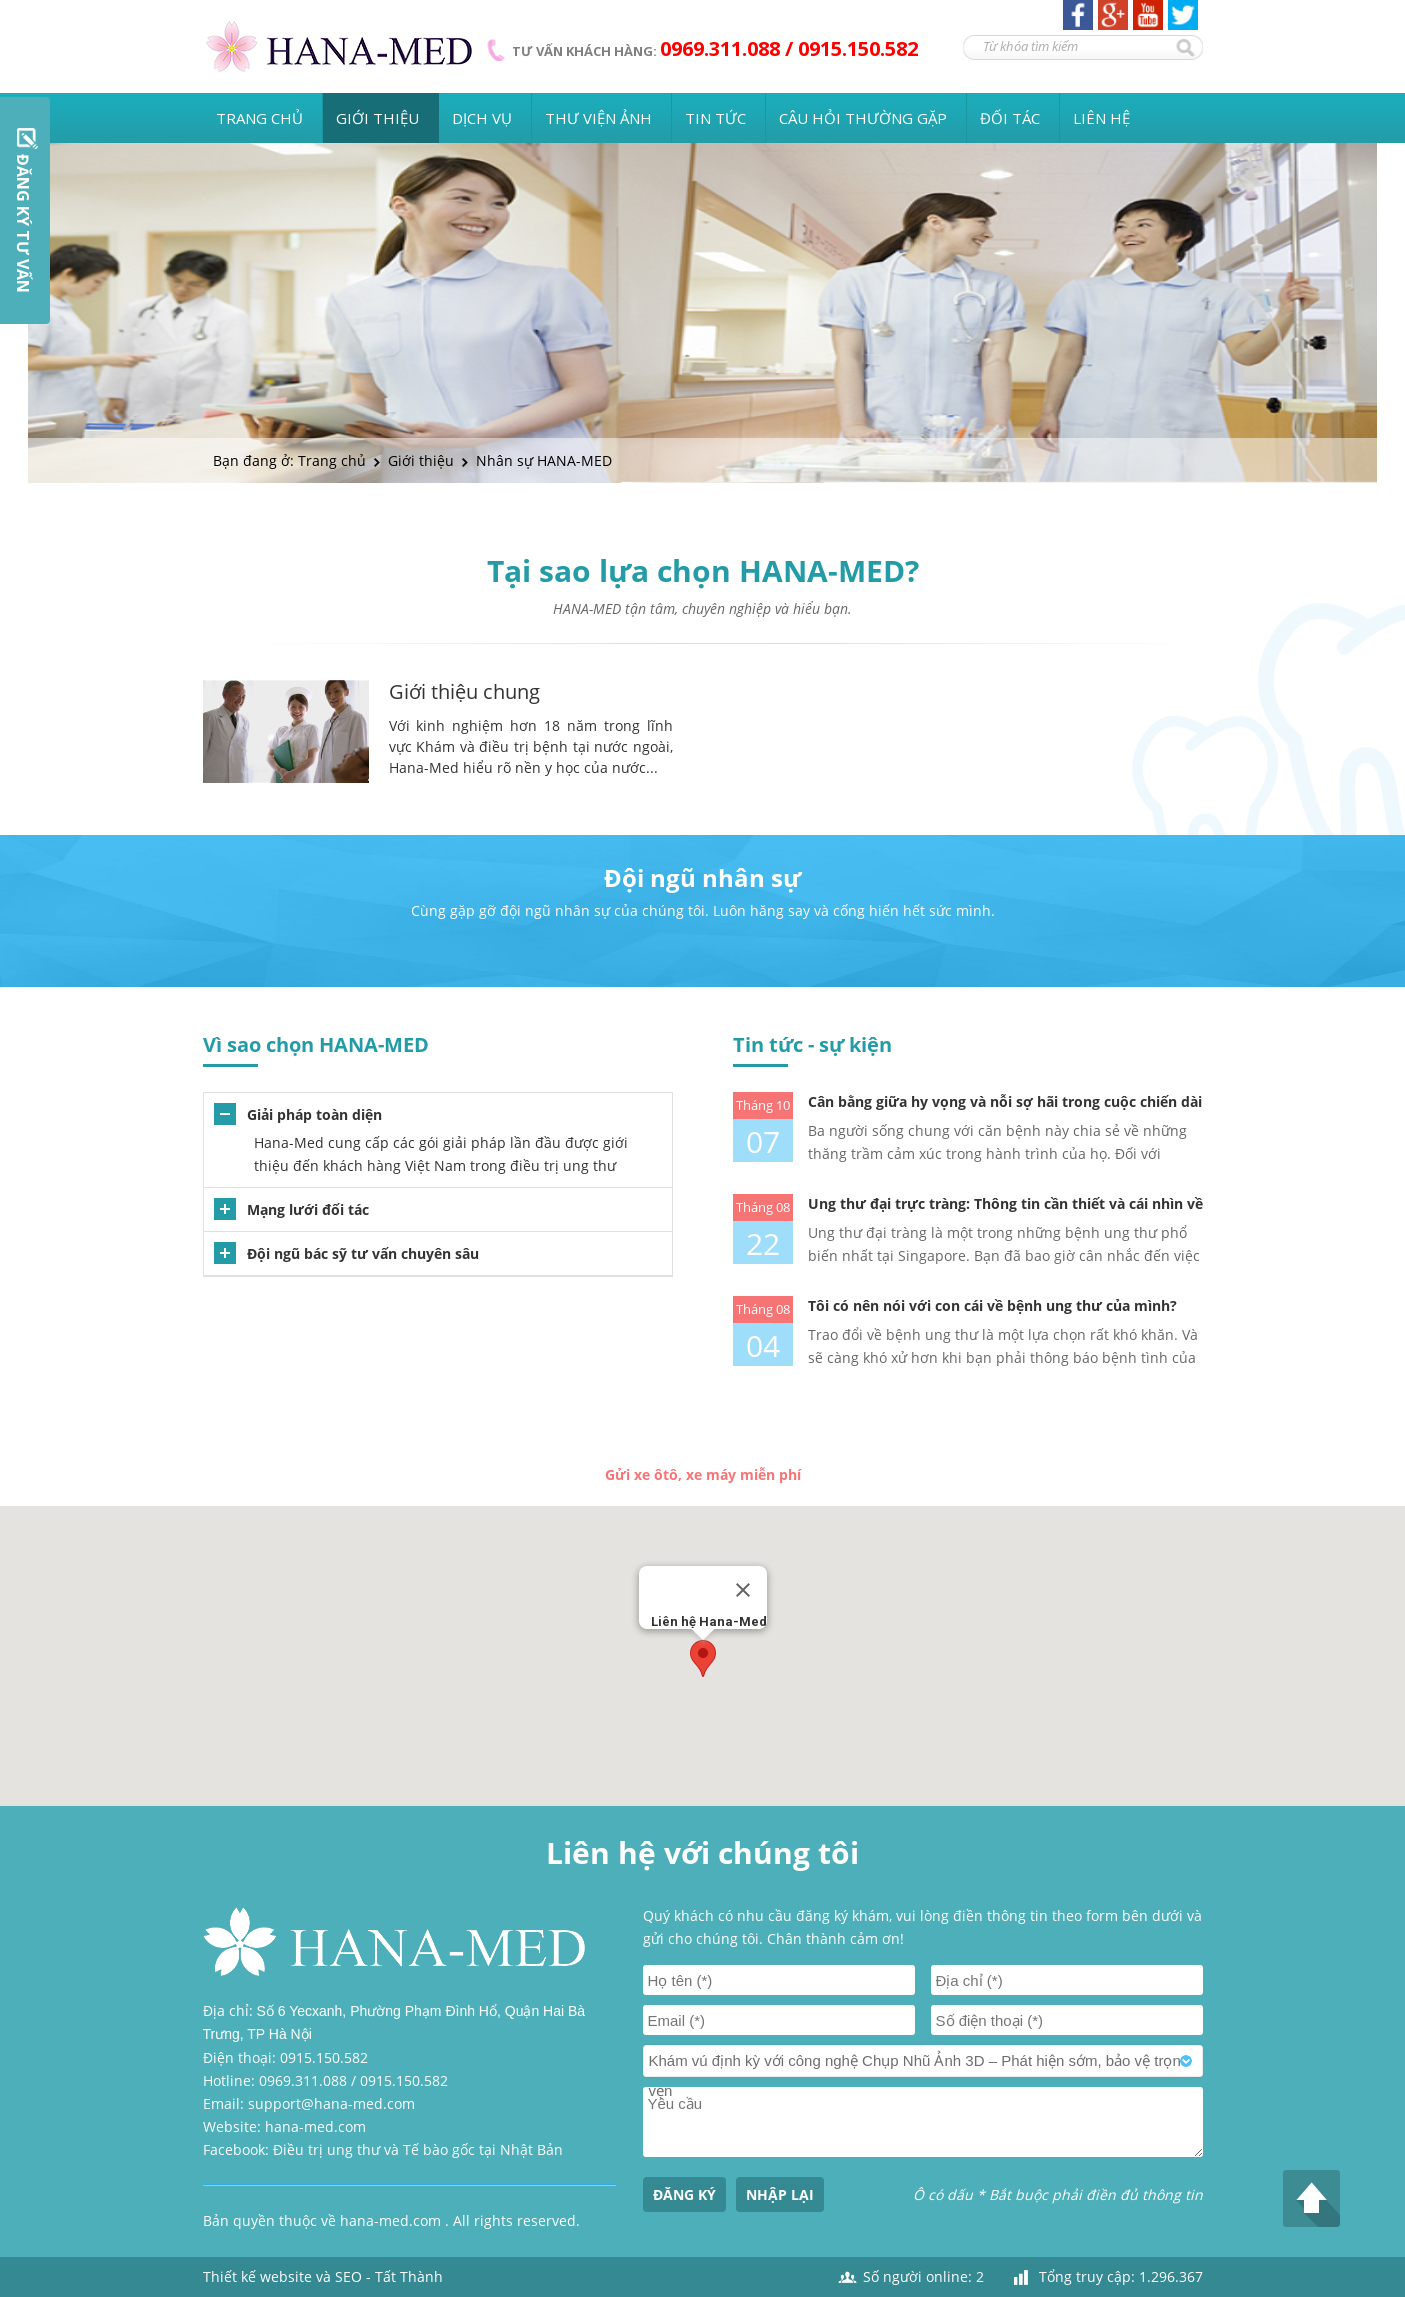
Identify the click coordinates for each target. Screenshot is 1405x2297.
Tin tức (715, 118)
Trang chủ (259, 118)
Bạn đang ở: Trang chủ (289, 460)
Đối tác (1010, 118)
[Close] (743, 1590)
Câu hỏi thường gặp (863, 118)
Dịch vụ (482, 118)
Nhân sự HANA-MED (544, 460)
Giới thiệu (377, 118)
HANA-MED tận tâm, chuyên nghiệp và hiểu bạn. (702, 608)
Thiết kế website (257, 2276)
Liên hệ (1101, 118)
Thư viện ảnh (598, 118)
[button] (703, 1658)
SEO (348, 2276)
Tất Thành (409, 2276)
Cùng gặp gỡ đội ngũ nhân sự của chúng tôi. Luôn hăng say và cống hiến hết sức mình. (703, 910)
